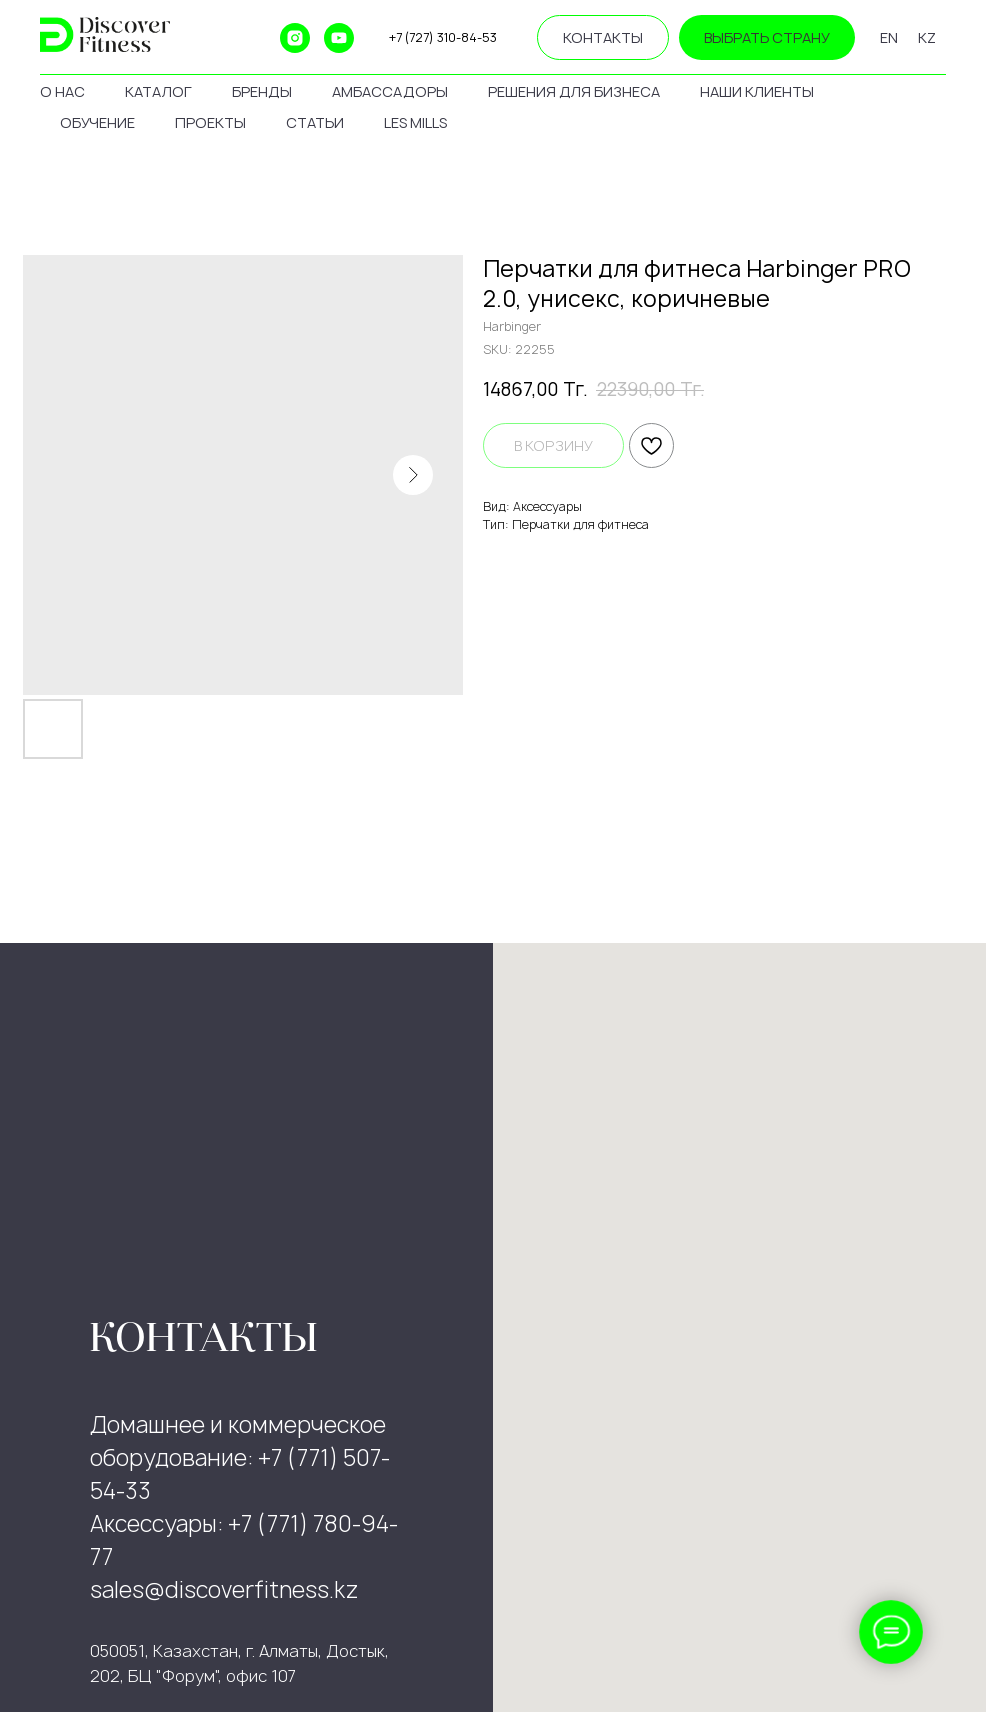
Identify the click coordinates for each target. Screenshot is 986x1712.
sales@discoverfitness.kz (224, 1590)
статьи (315, 122)
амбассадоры (390, 91)
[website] (207, 38)
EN (889, 37)
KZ (927, 37)
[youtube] (339, 38)
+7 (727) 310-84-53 (443, 37)
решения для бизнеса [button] (574, 91)
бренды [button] (262, 91)
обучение (97, 122)
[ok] (251, 38)
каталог (158, 91)
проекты (210, 122)
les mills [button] (415, 122)
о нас (62, 91)
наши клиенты (757, 91)
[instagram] (295, 38)
